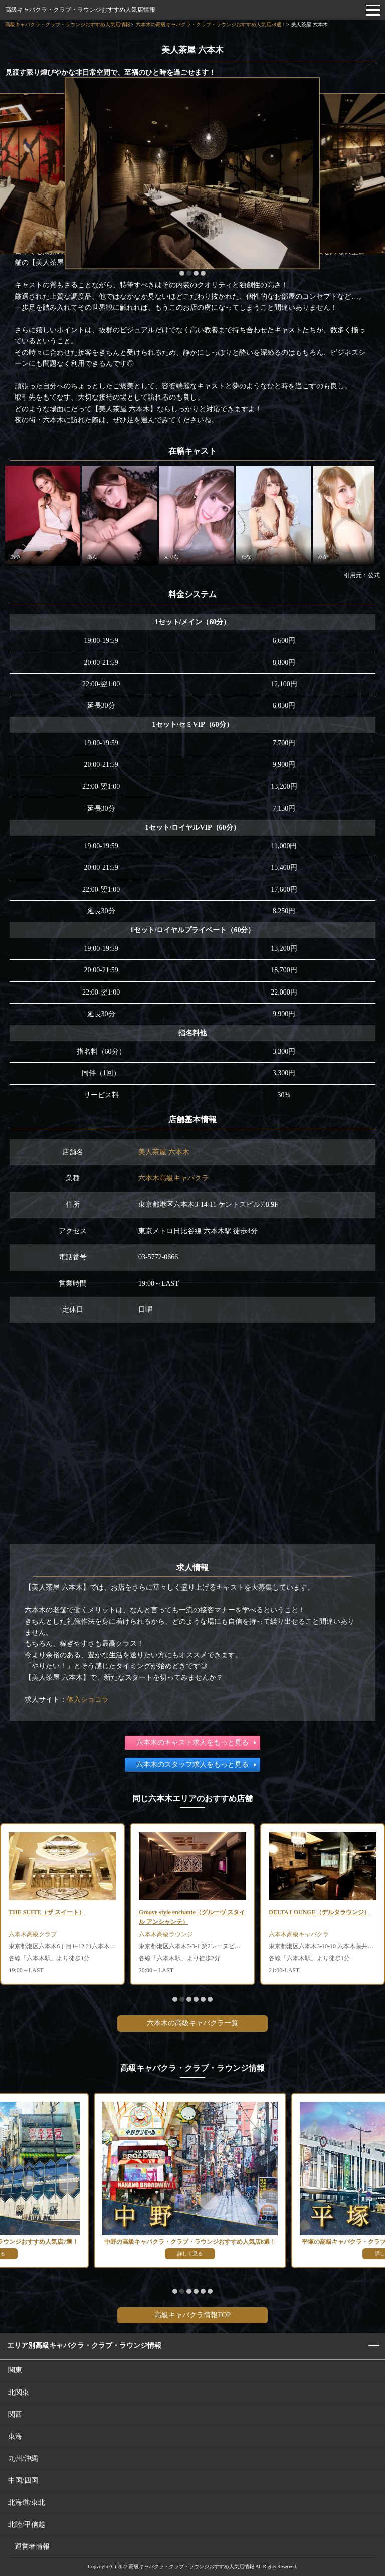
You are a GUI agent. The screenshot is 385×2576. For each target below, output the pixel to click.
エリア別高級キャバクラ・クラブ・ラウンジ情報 (84, 2345)
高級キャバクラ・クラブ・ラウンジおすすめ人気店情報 (80, 9)
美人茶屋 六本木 (163, 1152)
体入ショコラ (88, 1699)
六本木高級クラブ (33, 1934)
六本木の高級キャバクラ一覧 (192, 2023)
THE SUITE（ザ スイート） (46, 1912)
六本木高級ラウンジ (166, 1934)
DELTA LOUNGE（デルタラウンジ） (319, 1912)
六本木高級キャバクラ (173, 1178)
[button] (181, 273)
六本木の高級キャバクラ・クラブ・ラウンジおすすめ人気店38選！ (211, 24)
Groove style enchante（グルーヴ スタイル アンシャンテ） (192, 1917)
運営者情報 (32, 2546)
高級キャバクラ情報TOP (192, 2315)
